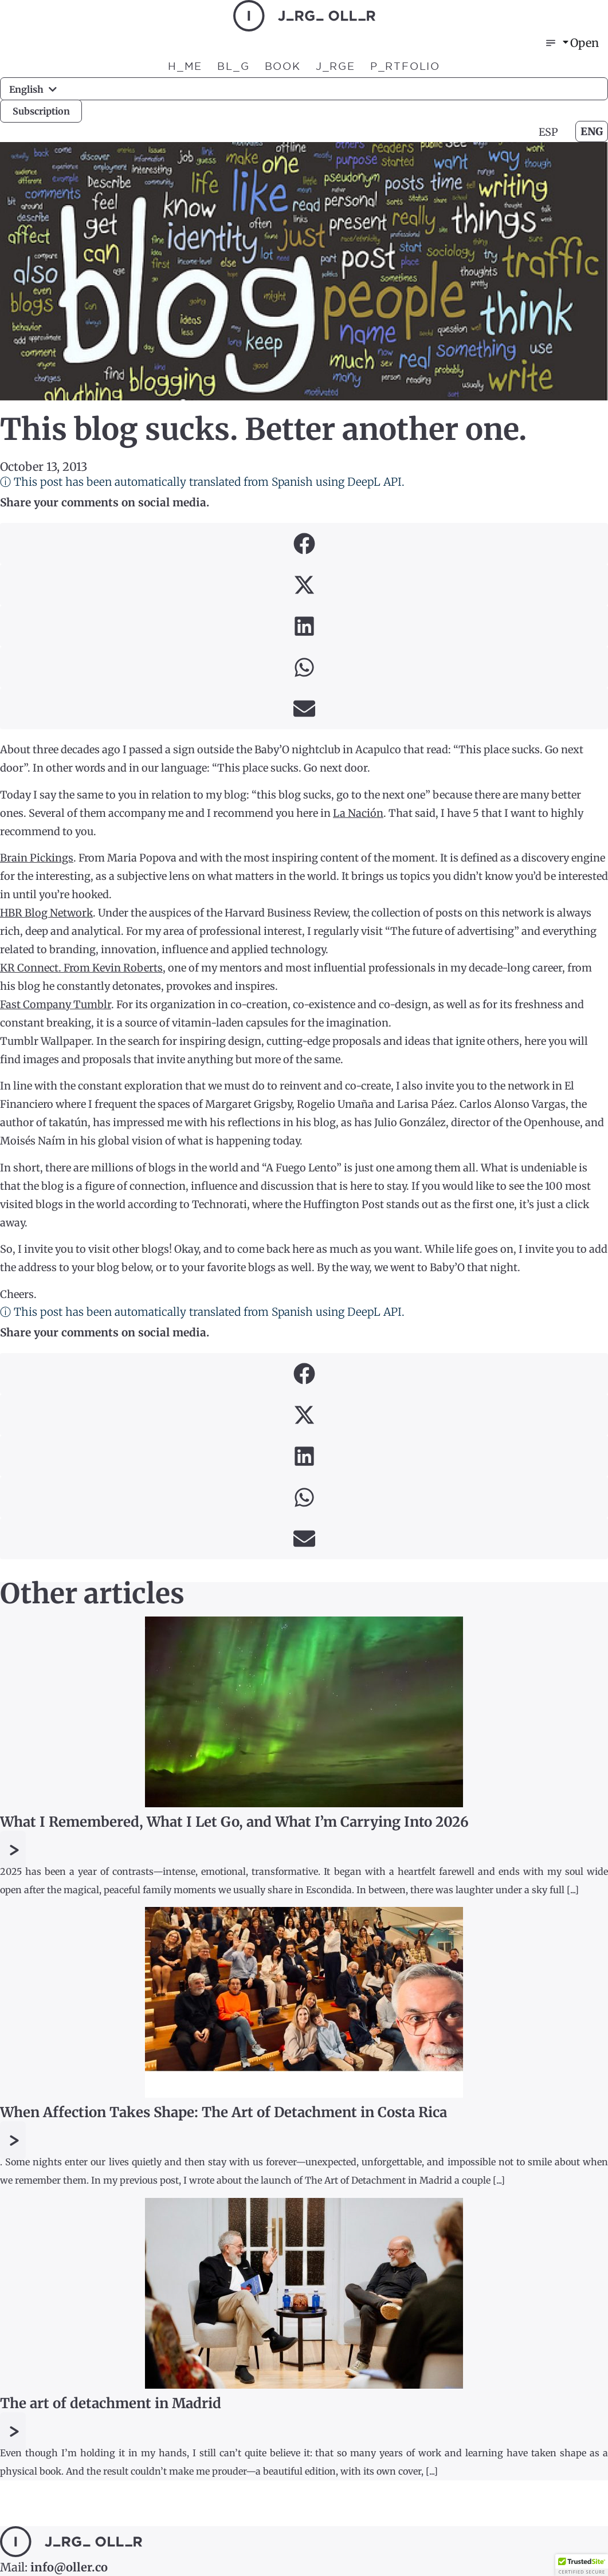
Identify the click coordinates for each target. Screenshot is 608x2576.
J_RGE (335, 66)
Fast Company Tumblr (55, 1004)
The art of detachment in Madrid (110, 2403)
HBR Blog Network (46, 912)
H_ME (185, 66)
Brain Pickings (36, 857)
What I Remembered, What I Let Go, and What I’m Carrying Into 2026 (234, 1822)
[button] (304, 543)
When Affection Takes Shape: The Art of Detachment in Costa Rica (223, 2112)
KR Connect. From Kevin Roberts (81, 967)
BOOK (283, 66)
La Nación (358, 813)
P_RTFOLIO (405, 66)
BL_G (233, 66)
